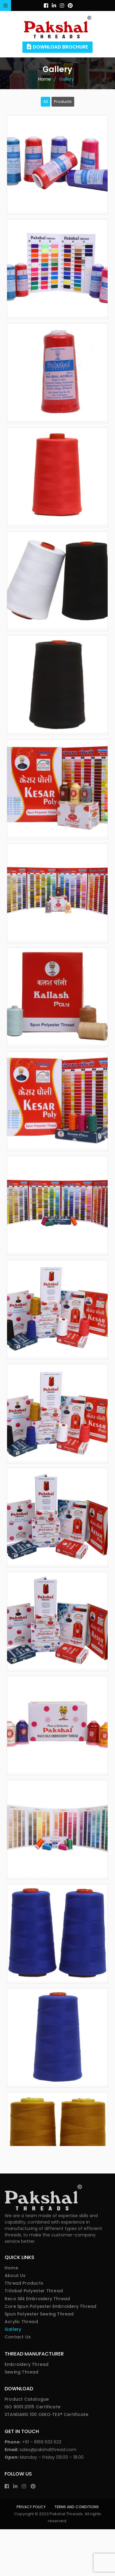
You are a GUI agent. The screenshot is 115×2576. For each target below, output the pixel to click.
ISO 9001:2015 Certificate (32, 2453)
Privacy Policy (31, 2553)
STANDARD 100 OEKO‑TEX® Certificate (46, 2461)
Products (63, 101)
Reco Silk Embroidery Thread (37, 2345)
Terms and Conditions (76, 2553)
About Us (15, 2322)
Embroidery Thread (26, 2411)
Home (11, 2315)
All (45, 101)
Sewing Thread (22, 2419)
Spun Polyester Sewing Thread (39, 2361)
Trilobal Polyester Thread (34, 2337)
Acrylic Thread (21, 2368)
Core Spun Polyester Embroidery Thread (50, 2353)
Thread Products (24, 2330)
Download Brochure (60, 47)
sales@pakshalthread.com (48, 2496)
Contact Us (18, 2384)
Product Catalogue (27, 2446)
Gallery (13, 2376)
